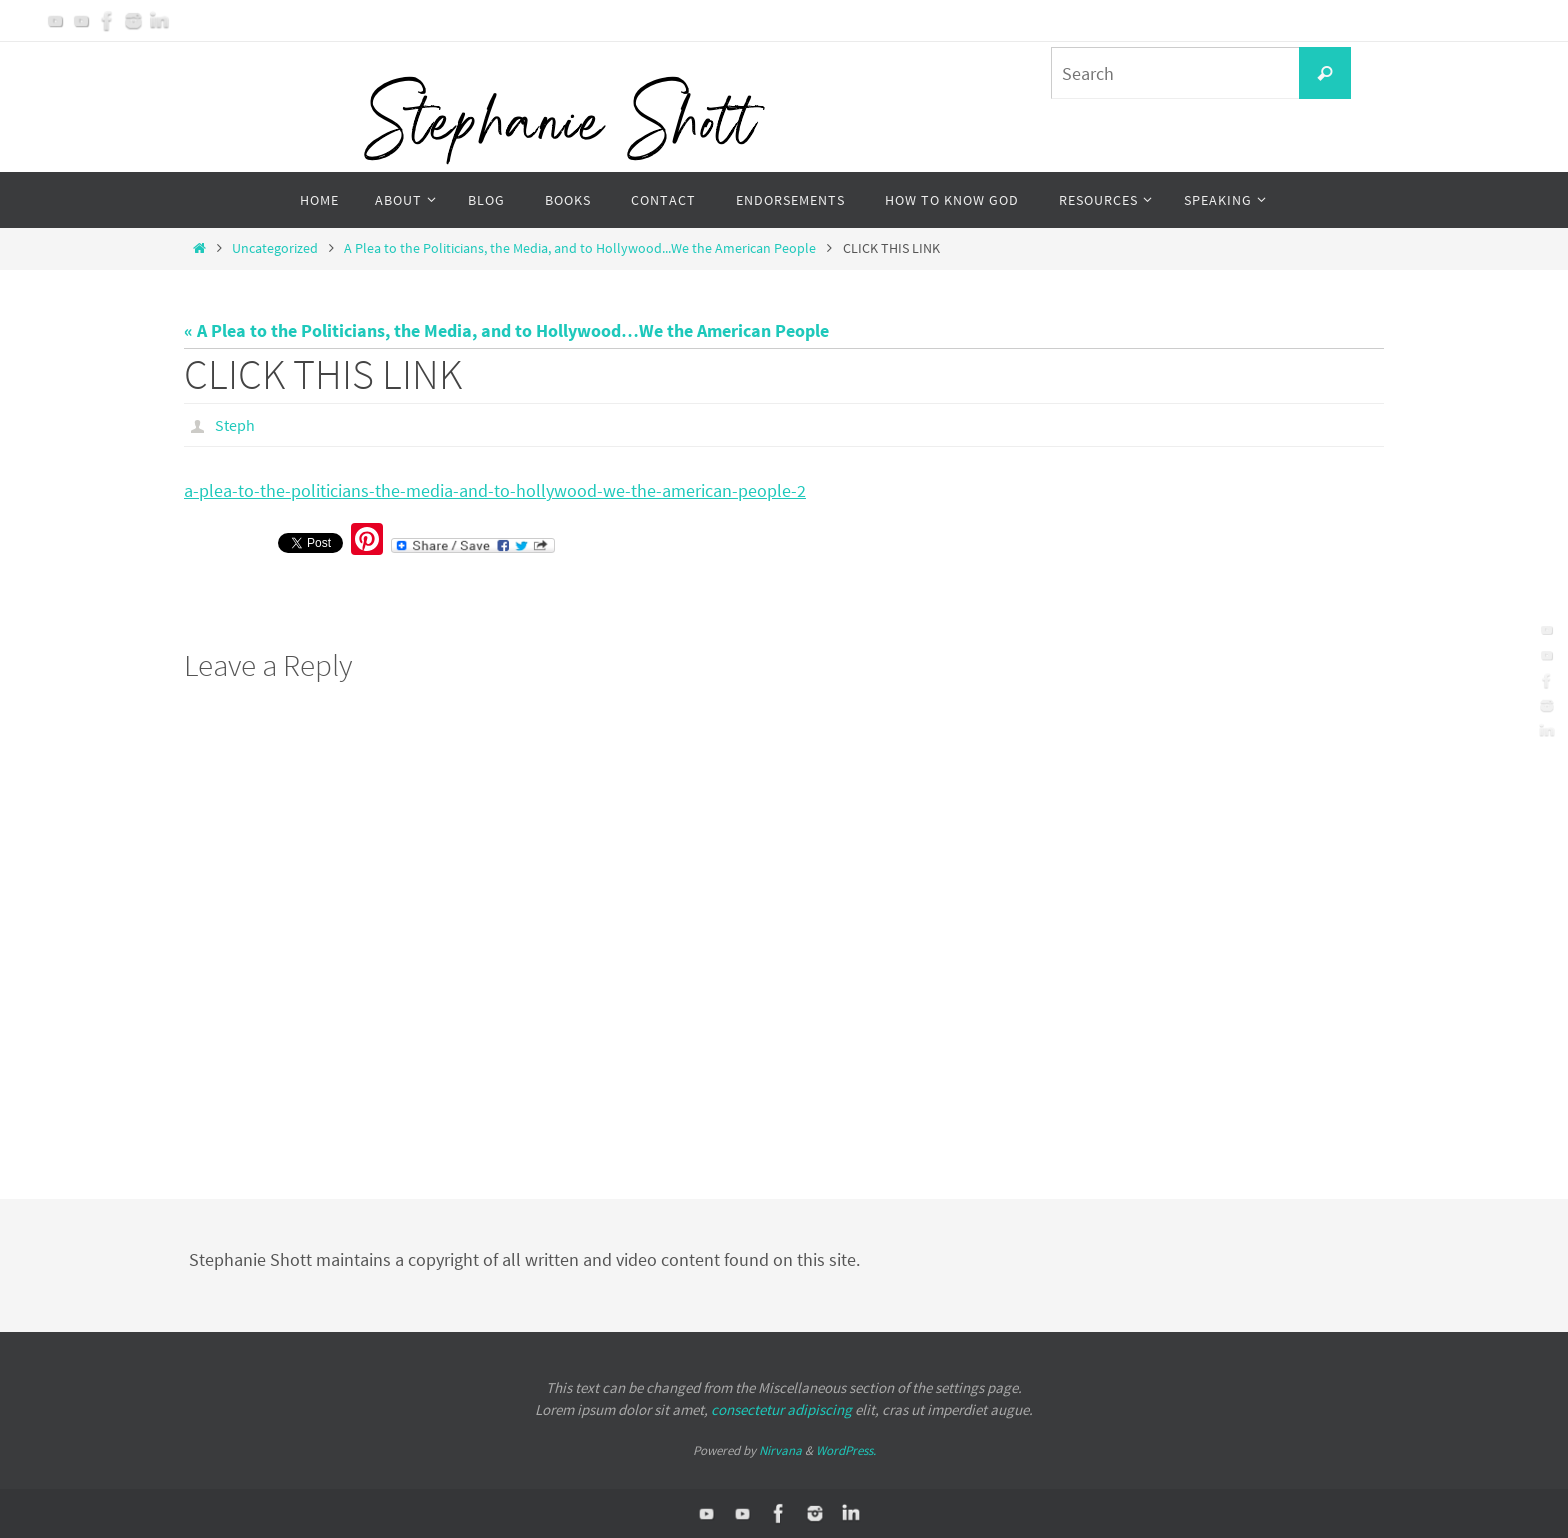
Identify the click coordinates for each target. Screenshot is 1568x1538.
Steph (235, 425)
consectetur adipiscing (781, 1409)
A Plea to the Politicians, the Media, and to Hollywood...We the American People (580, 248)
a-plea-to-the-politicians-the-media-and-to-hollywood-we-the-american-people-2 (495, 490)
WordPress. (846, 1450)
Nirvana (780, 1450)
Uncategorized (275, 248)
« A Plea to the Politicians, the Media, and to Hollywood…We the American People (506, 330)
